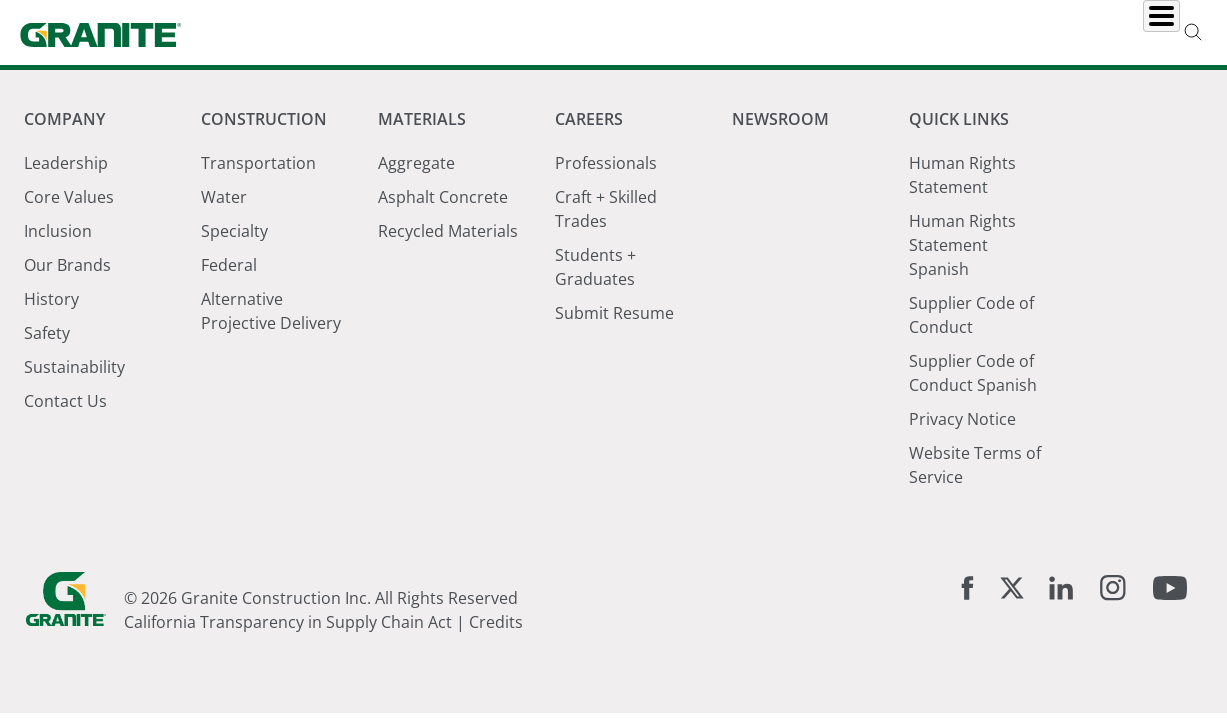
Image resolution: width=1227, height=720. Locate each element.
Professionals (606, 163)
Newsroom (883, 32)
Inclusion (58, 231)
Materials (663, 32)
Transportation (258, 163)
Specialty (234, 231)
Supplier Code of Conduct (971, 315)
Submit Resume (614, 313)
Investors (1122, 32)
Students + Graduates (595, 267)
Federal (229, 265)
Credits (496, 622)
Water (224, 197)
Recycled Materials (448, 231)
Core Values (69, 197)
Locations (1004, 32)
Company (401, 32)
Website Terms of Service (975, 465)
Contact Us (65, 401)
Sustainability (74, 367)
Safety (47, 333)
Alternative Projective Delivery (271, 311)
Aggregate (416, 163)
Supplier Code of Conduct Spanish (973, 373)
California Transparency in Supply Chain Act (288, 622)
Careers (771, 32)
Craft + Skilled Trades (606, 209)
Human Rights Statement (962, 175)
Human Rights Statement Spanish (962, 245)
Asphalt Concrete (443, 197)
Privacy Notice (962, 419)
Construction (530, 32)
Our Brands (67, 265)
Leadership (66, 163)
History (51, 299)
